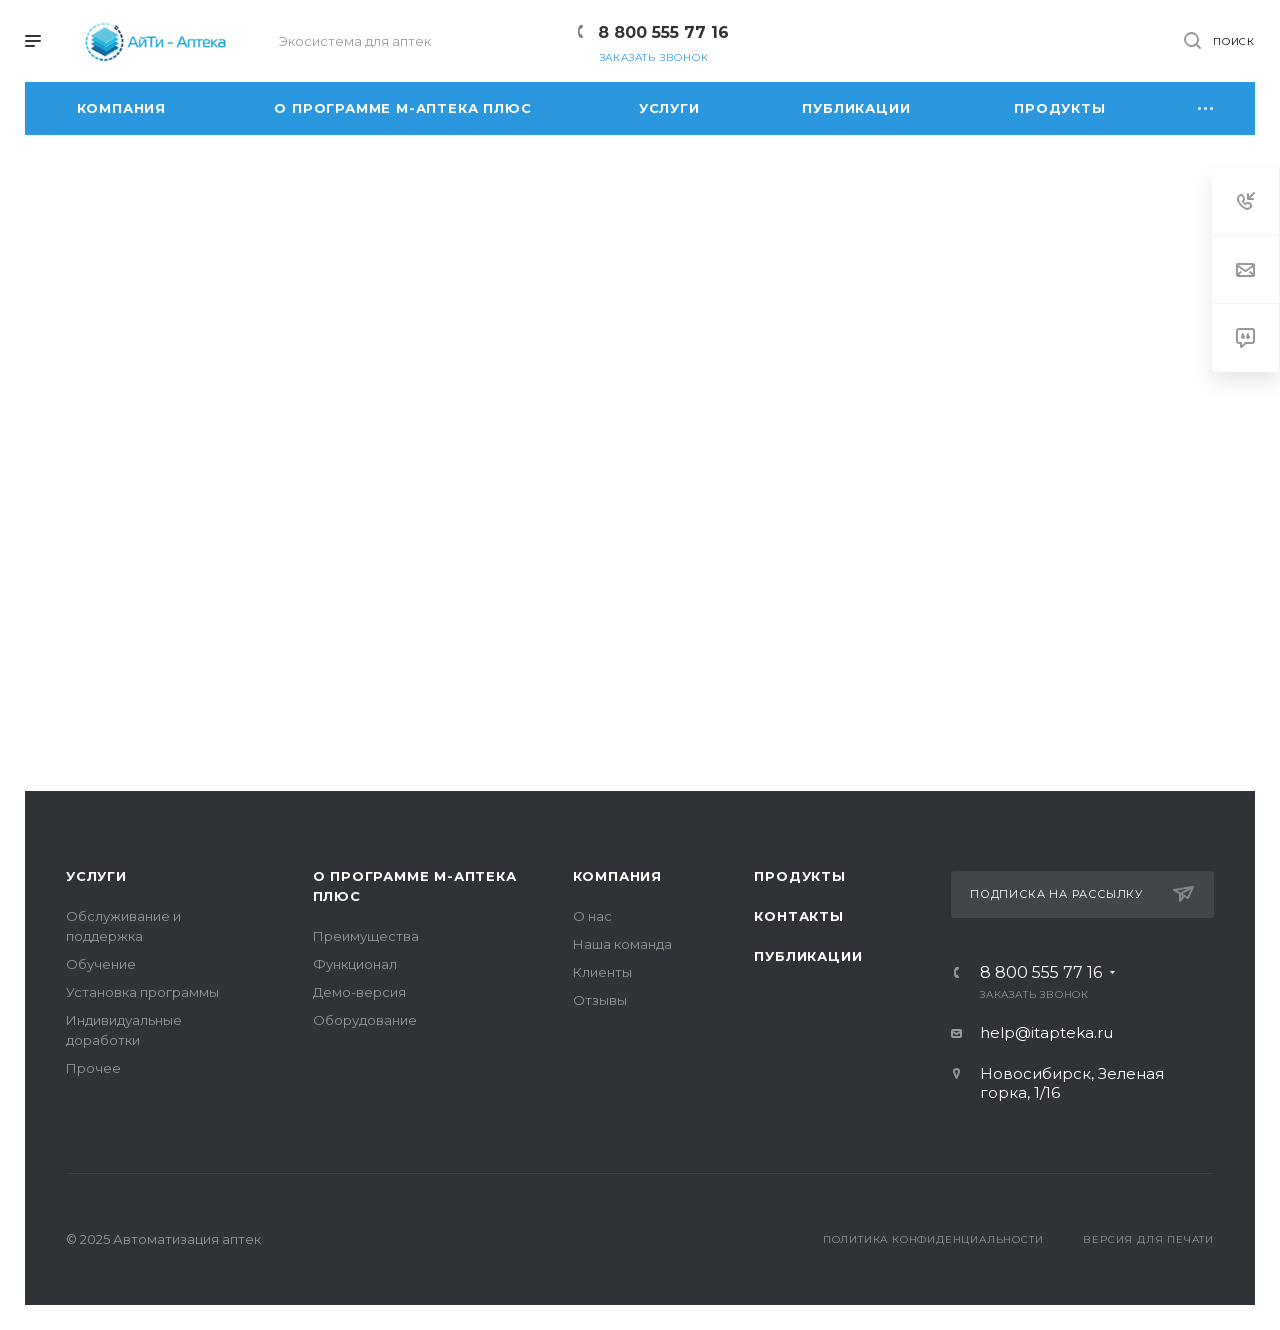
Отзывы (600, 1000)
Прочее (93, 1068)
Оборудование (365, 1020)
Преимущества (366, 936)
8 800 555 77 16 (663, 32)
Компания (617, 876)
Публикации (808, 956)
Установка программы (142, 992)
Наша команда (622, 944)
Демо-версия (359, 992)
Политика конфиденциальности (933, 1239)
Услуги (96, 876)
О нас (592, 916)
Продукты (799, 876)
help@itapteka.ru (1046, 1032)
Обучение (101, 964)
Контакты (798, 916)
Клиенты (602, 972)
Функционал (355, 964)
